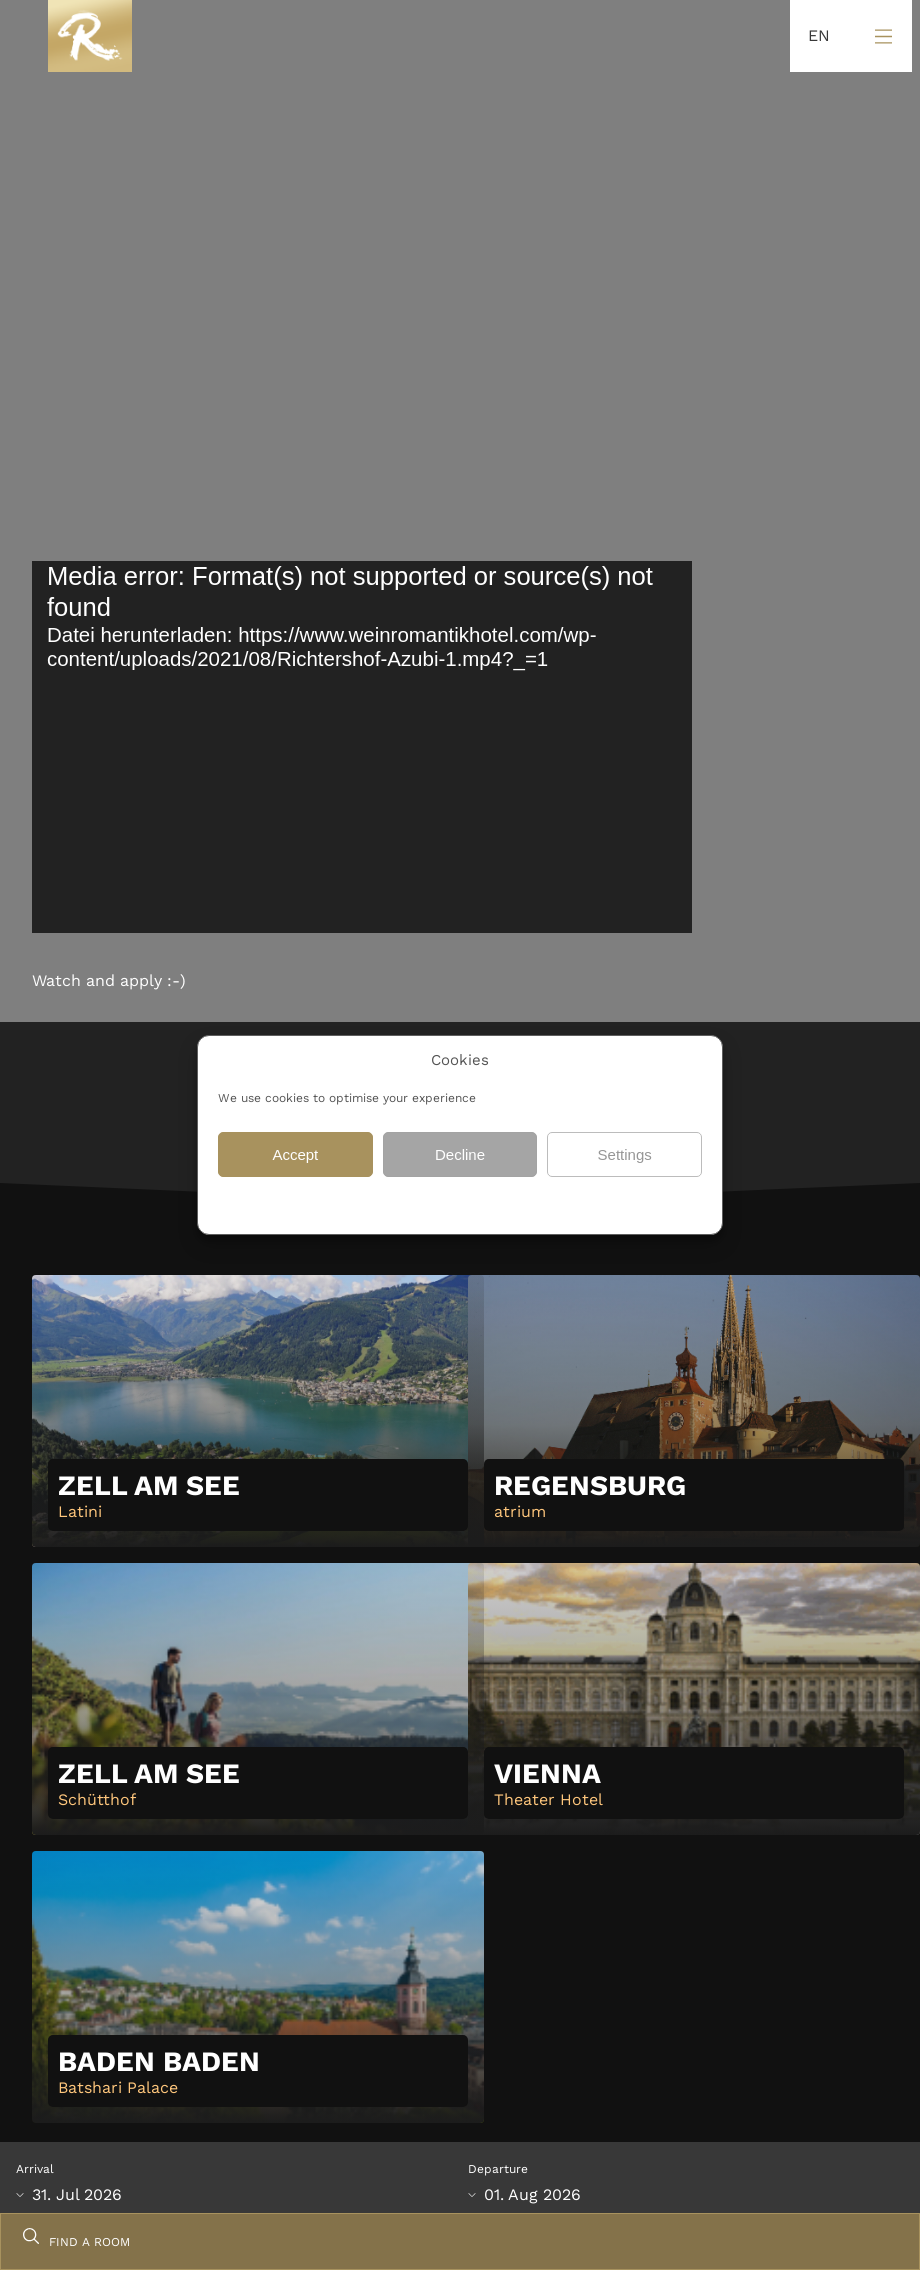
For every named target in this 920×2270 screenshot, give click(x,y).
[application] (362, 746)
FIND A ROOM (89, 2242)
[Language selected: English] (814, 36)
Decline (460, 1154)
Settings (625, 1154)
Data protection (403, 1203)
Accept (295, 1154)
